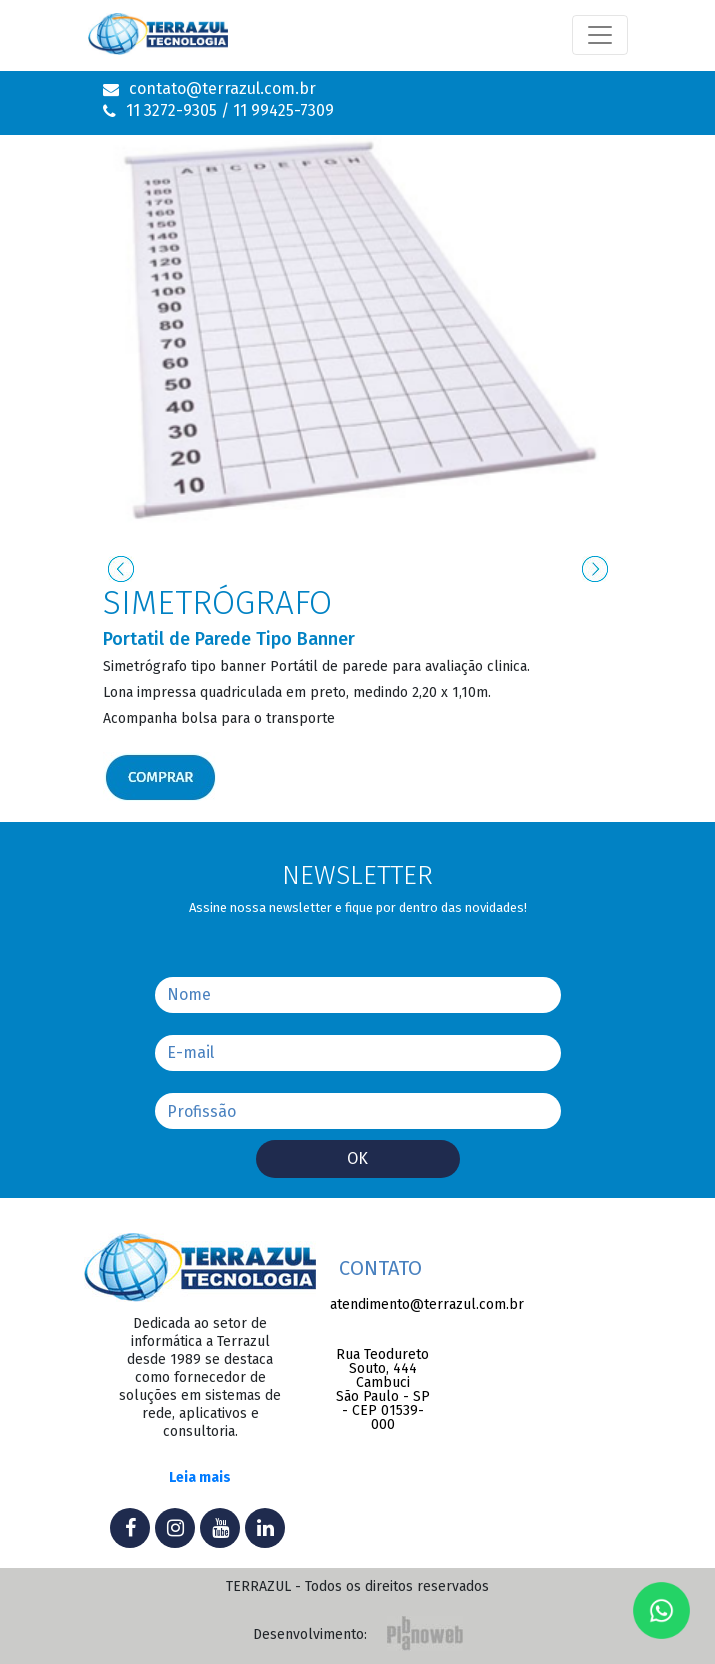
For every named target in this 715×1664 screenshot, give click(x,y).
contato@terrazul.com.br (222, 89)
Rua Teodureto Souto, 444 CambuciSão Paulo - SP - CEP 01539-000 (383, 1390)
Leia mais (200, 1478)
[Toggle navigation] (600, 35)
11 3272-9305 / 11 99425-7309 (230, 111)
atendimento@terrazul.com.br (382, 1305)
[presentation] (121, 569)
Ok (357, 1158)
